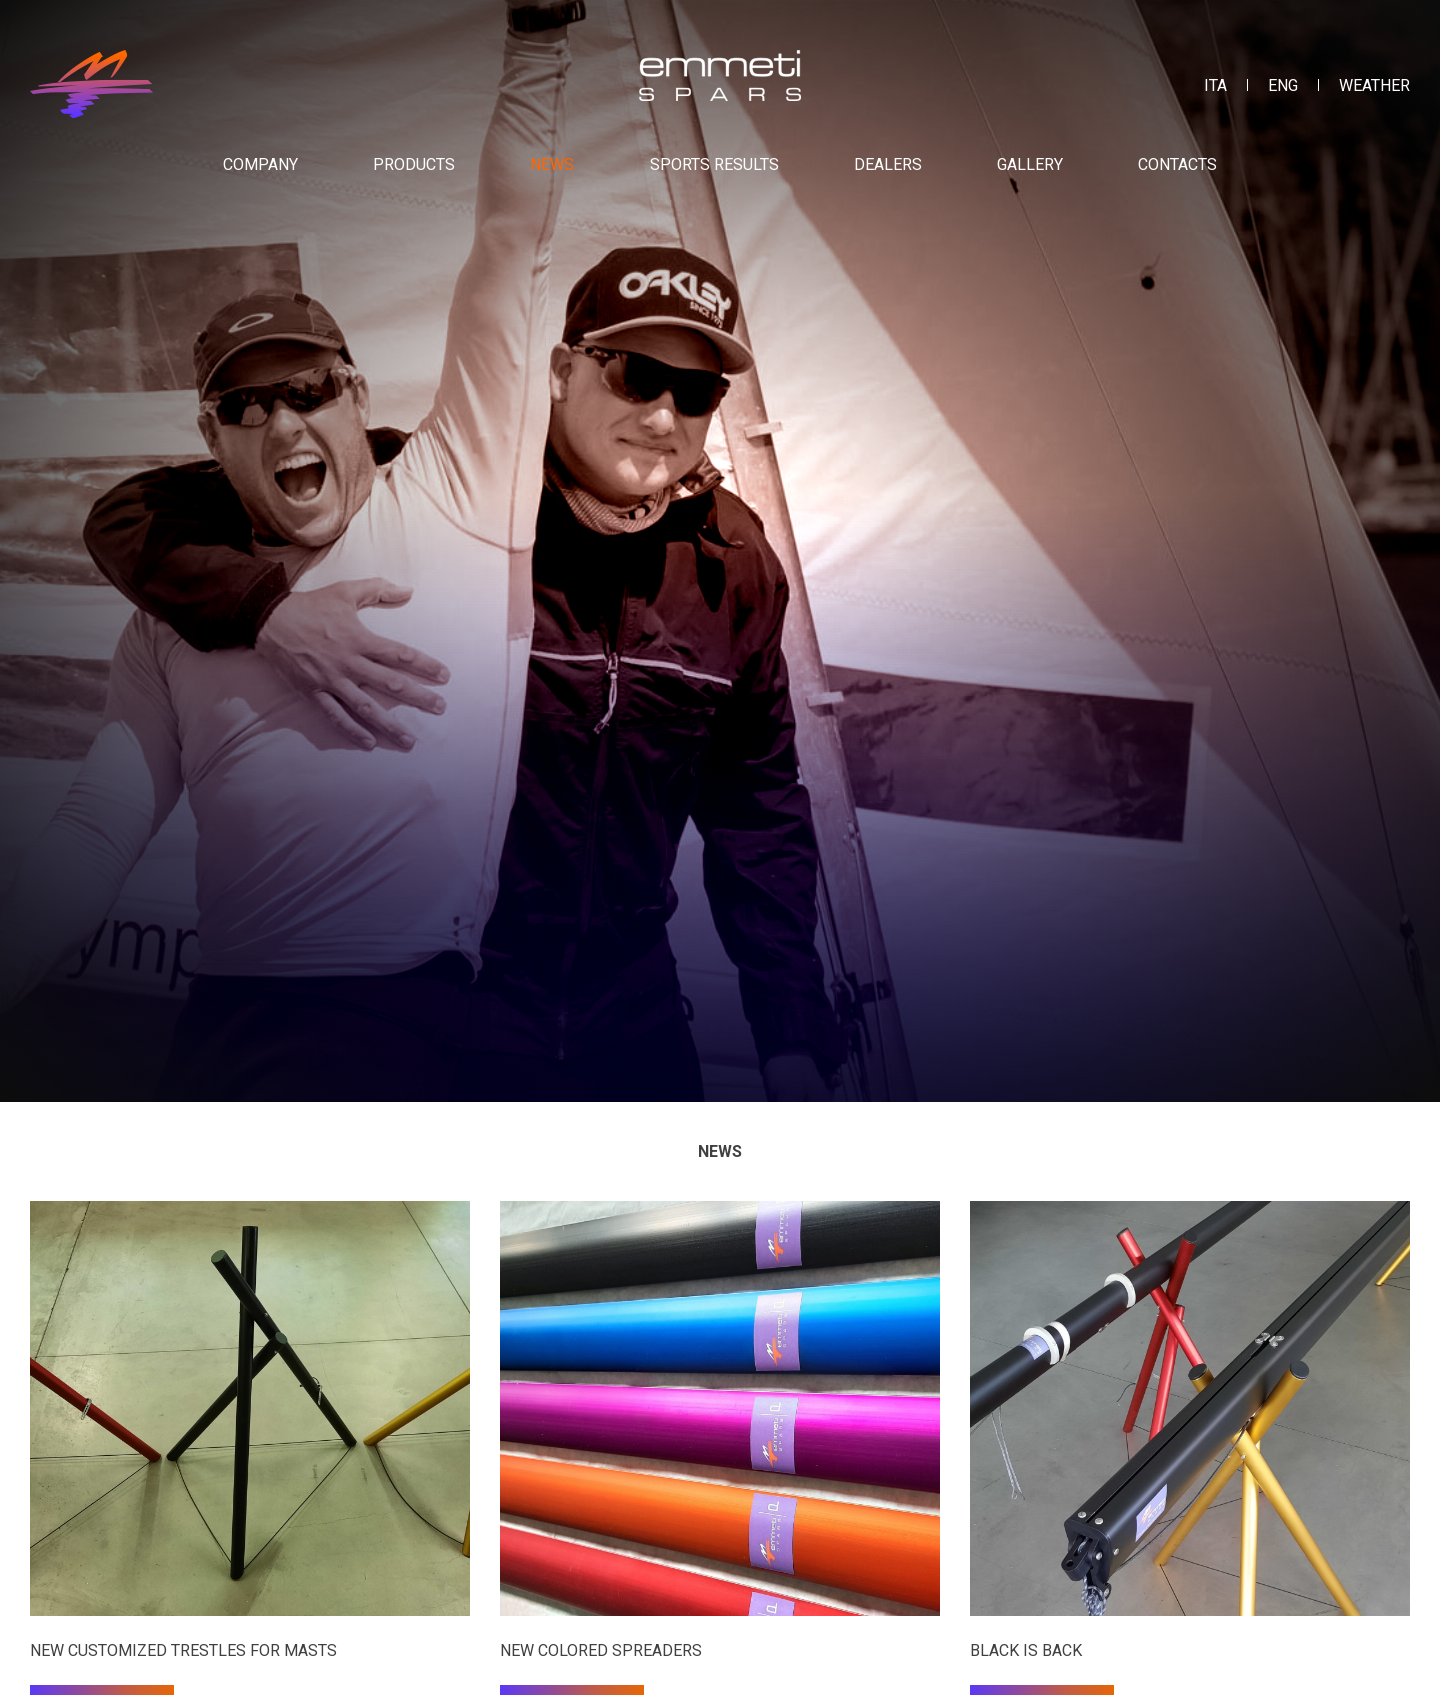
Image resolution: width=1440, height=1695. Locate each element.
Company (260, 164)
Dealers (888, 164)
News (552, 164)
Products (414, 164)
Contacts (1177, 164)
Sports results (714, 164)
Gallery (1030, 164)
